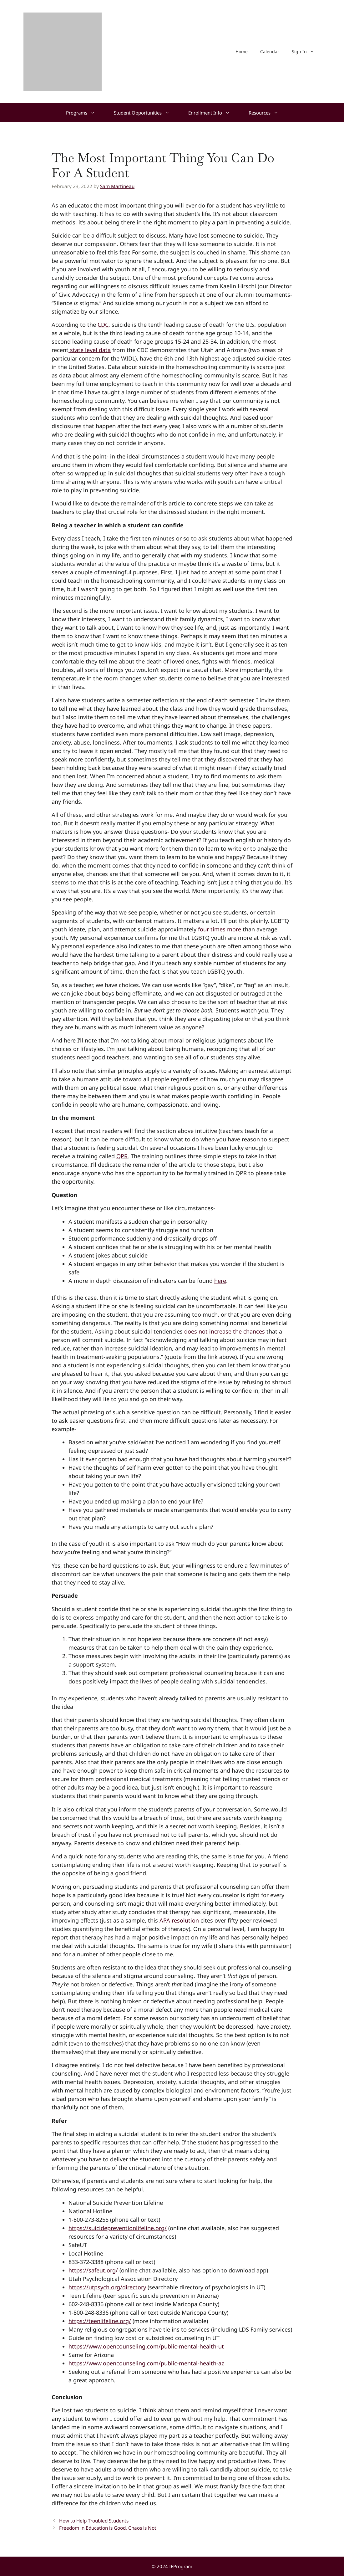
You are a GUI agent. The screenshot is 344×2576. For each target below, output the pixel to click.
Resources (268, 112)
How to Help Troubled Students (94, 2520)
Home (241, 51)
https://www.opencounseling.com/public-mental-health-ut (146, 2346)
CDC (103, 324)
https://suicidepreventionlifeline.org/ (117, 2228)
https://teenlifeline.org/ (99, 2321)
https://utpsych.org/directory (107, 2287)
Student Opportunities (146, 112)
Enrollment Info (213, 112)
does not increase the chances (224, 1331)
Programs (85, 112)
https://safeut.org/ (93, 2270)
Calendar (269, 51)
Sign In (306, 51)
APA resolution (179, 1920)
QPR (122, 1156)
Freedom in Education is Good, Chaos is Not (107, 2528)
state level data (89, 350)
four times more (219, 929)
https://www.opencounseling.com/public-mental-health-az (146, 2363)
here (220, 1280)
